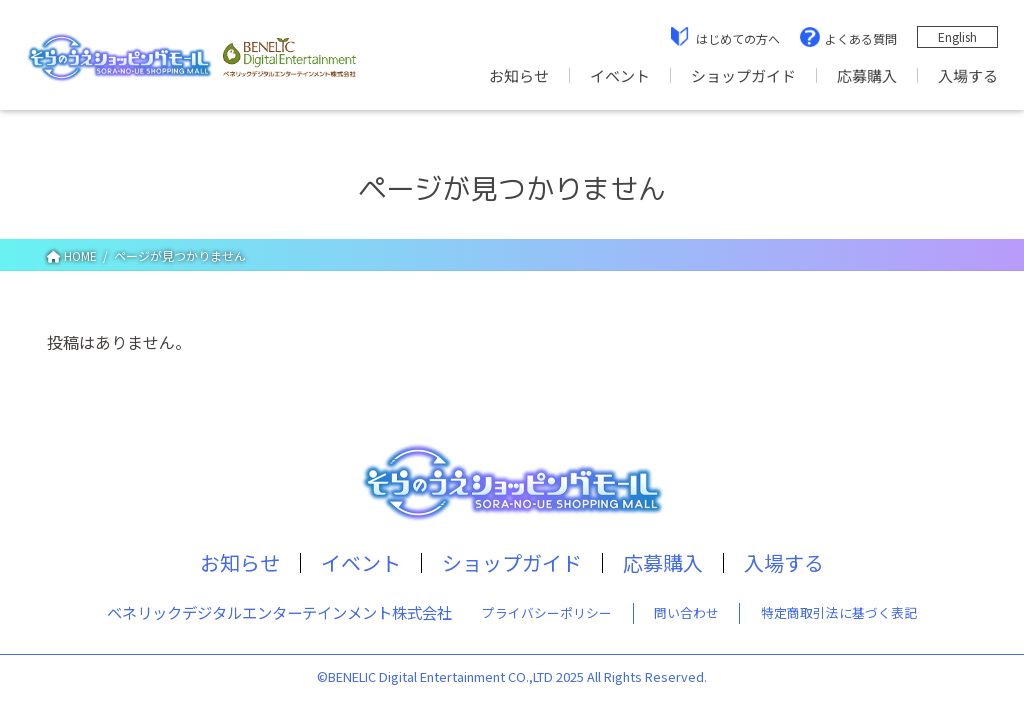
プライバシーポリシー (547, 612)
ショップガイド (743, 75)
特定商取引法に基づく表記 (839, 612)
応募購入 (867, 75)
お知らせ (519, 75)
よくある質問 (861, 38)
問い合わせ (686, 612)
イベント (620, 75)
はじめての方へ (738, 38)
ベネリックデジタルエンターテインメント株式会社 (279, 612)
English (957, 36)
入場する (968, 75)
